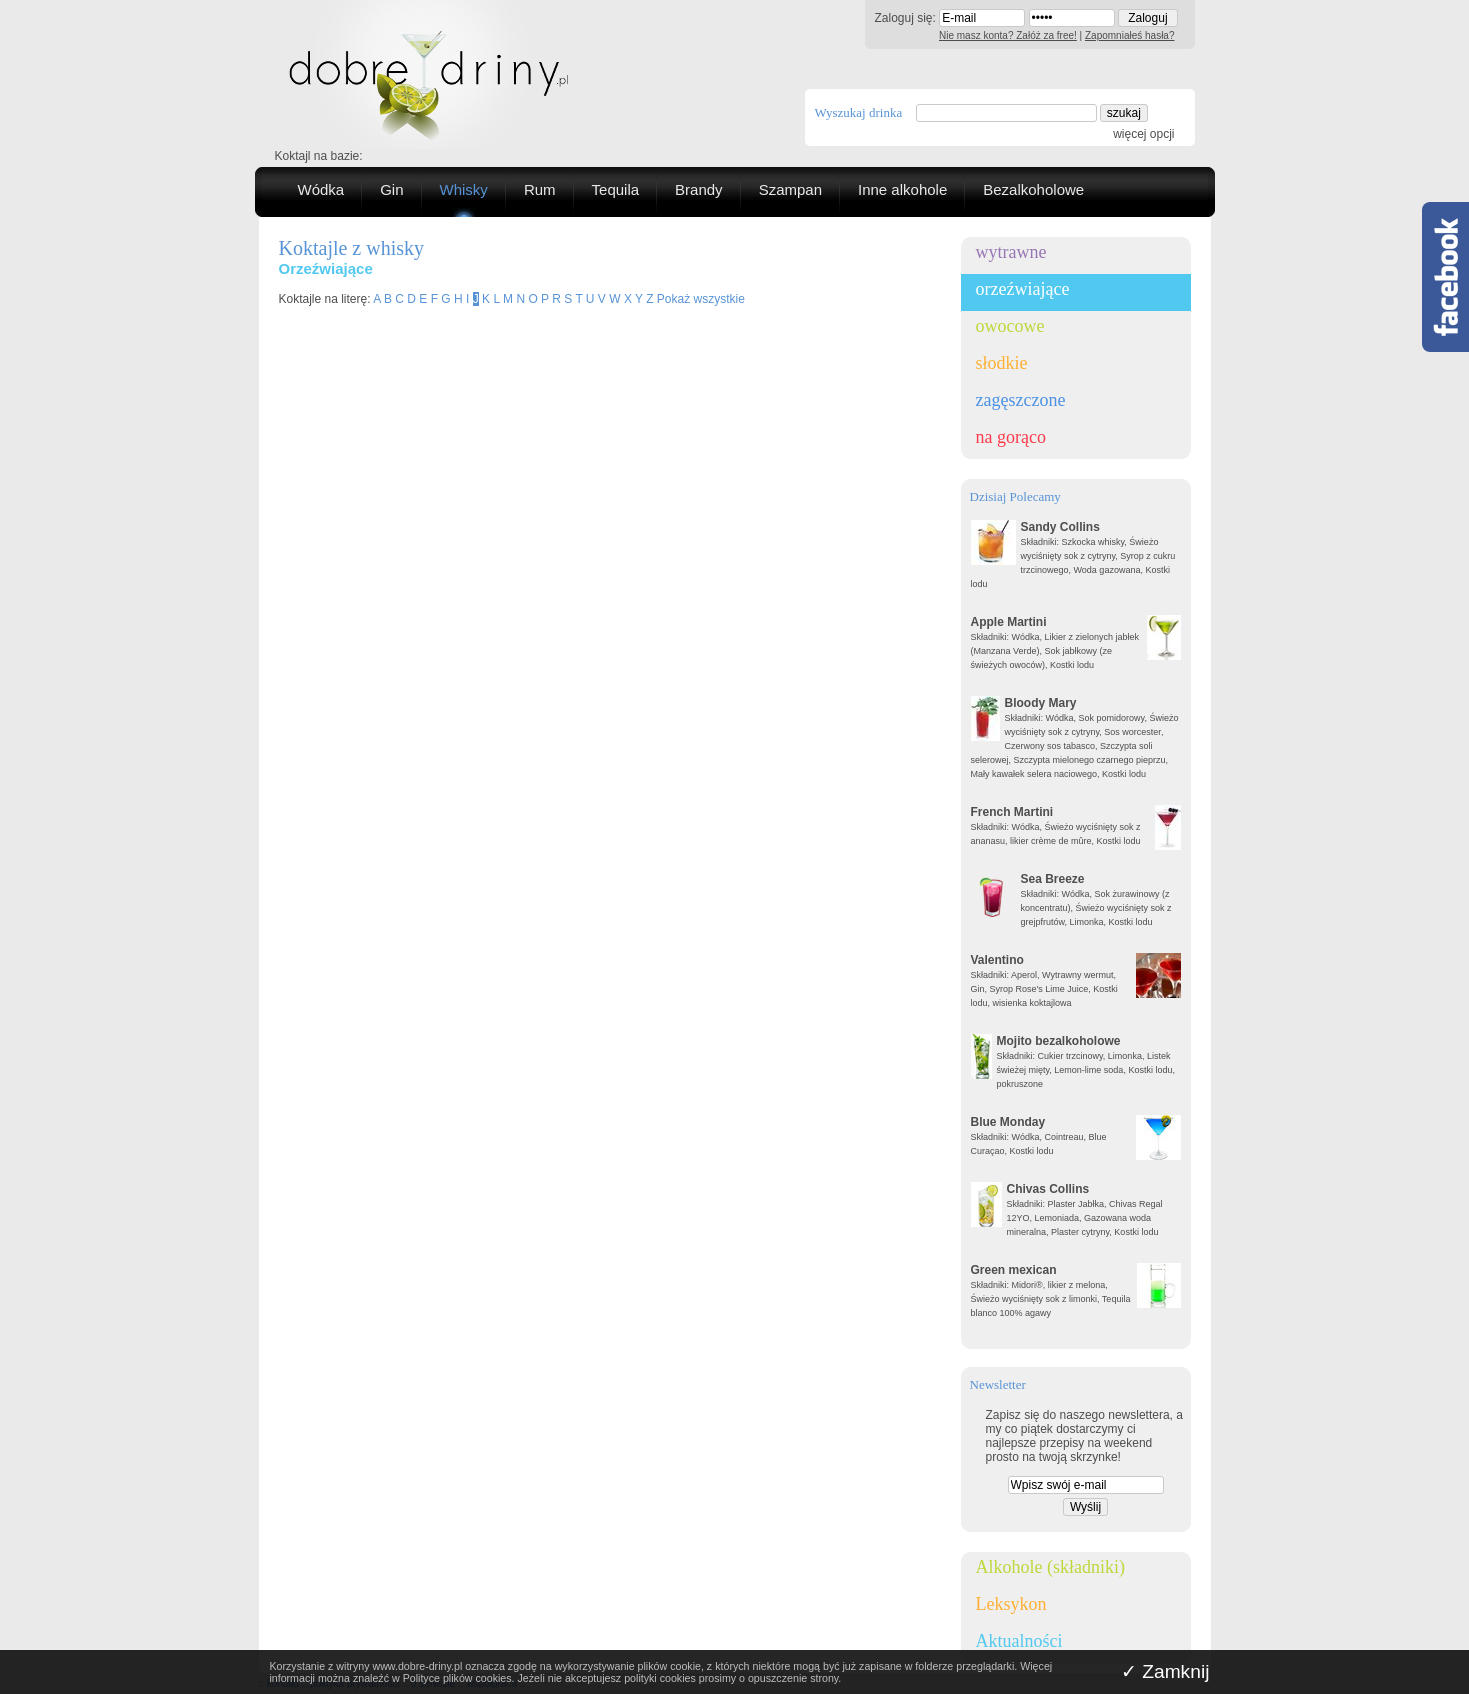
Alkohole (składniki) (1050, 1567)
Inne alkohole (902, 189)
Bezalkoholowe (1033, 189)
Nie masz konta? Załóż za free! (1008, 35)
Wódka (321, 189)
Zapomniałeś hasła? (1130, 35)
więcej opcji (1143, 134)
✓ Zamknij (1165, 1671)
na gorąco (1011, 437)
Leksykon (1011, 1604)
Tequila (616, 189)
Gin (391, 189)
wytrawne (1011, 252)
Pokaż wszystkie (701, 299)
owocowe (1010, 326)
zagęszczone (1021, 400)
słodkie (1002, 363)
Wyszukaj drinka (859, 112)
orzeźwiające (1023, 289)
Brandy (699, 189)
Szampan (790, 189)
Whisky (464, 189)
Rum (540, 189)
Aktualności (1019, 1641)
